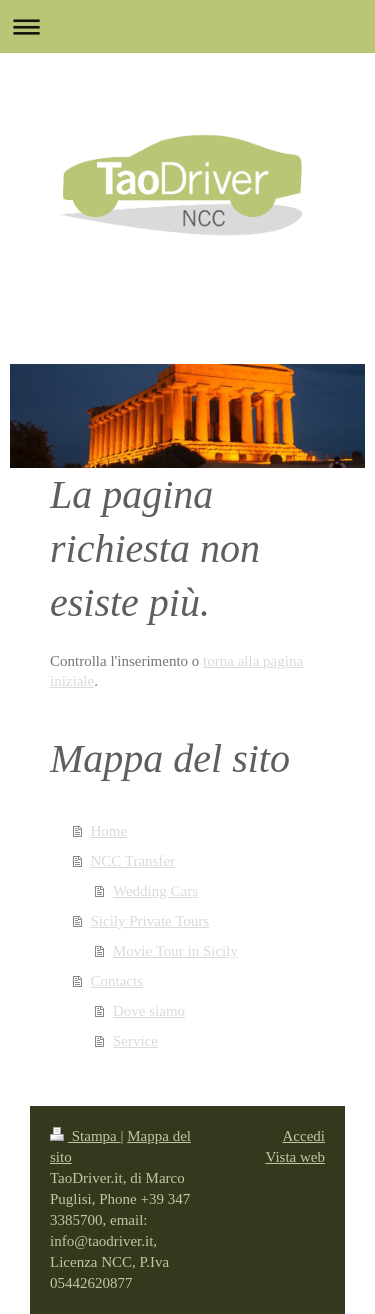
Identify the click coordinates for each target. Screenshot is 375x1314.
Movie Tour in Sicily (175, 951)
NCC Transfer (133, 861)
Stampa (85, 1136)
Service (135, 1041)
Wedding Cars (155, 891)
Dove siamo (149, 1011)
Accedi (304, 1136)
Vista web (295, 1157)
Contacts (117, 981)
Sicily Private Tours (150, 921)
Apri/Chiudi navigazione (187, 26)
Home (109, 831)
